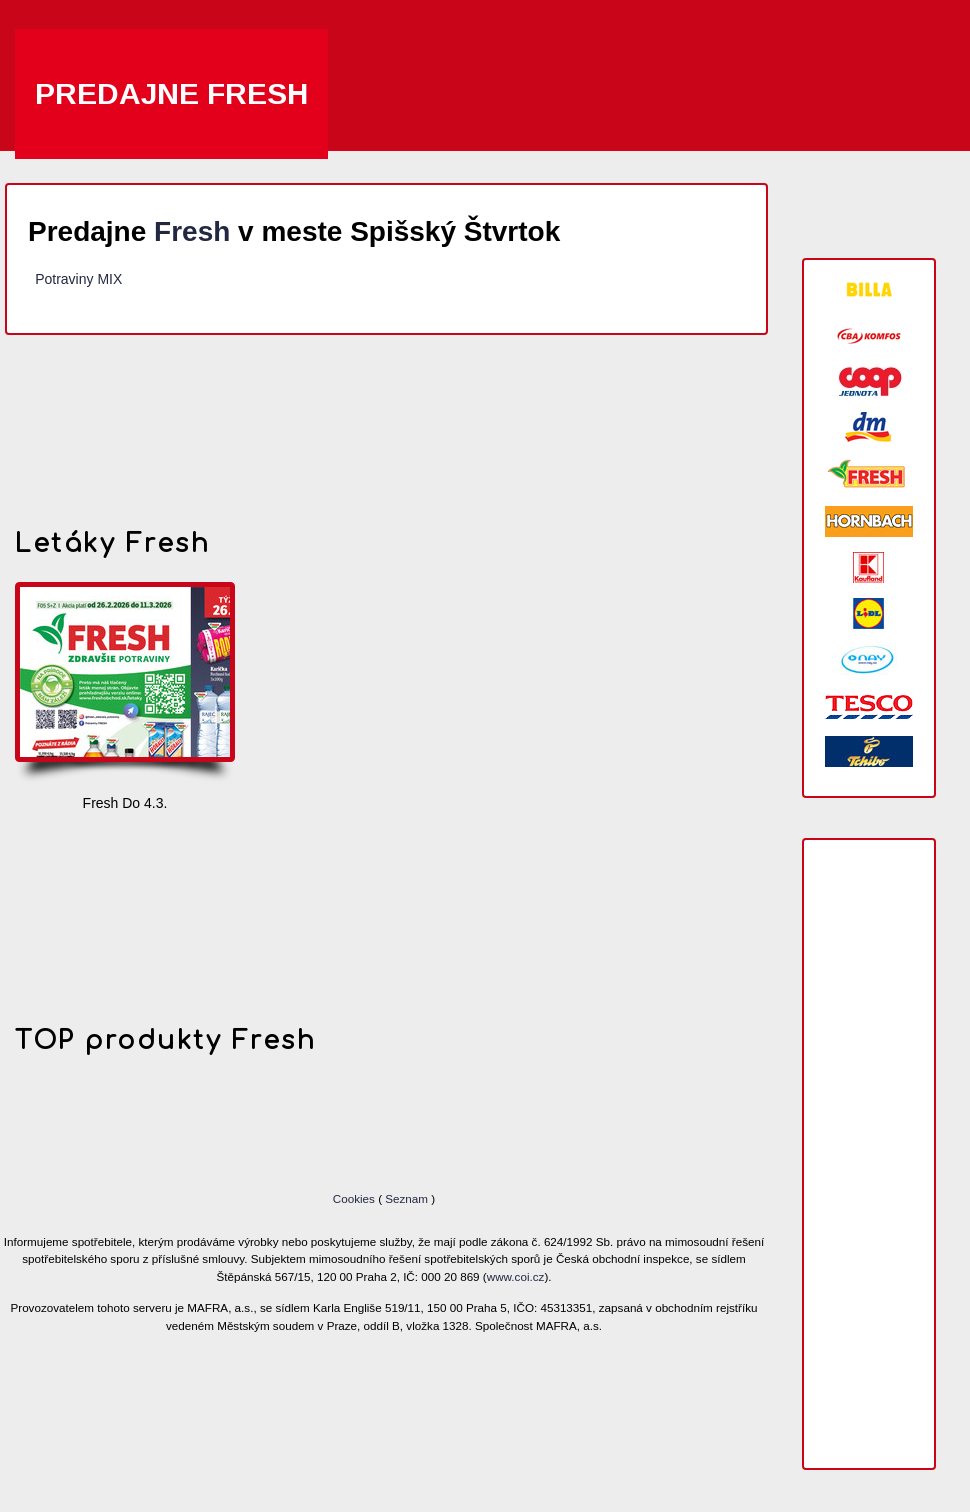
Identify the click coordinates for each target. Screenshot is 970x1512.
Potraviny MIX (78, 279)
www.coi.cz (516, 1276)
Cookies (355, 1198)
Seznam (406, 1198)
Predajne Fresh (171, 93)
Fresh (192, 231)
